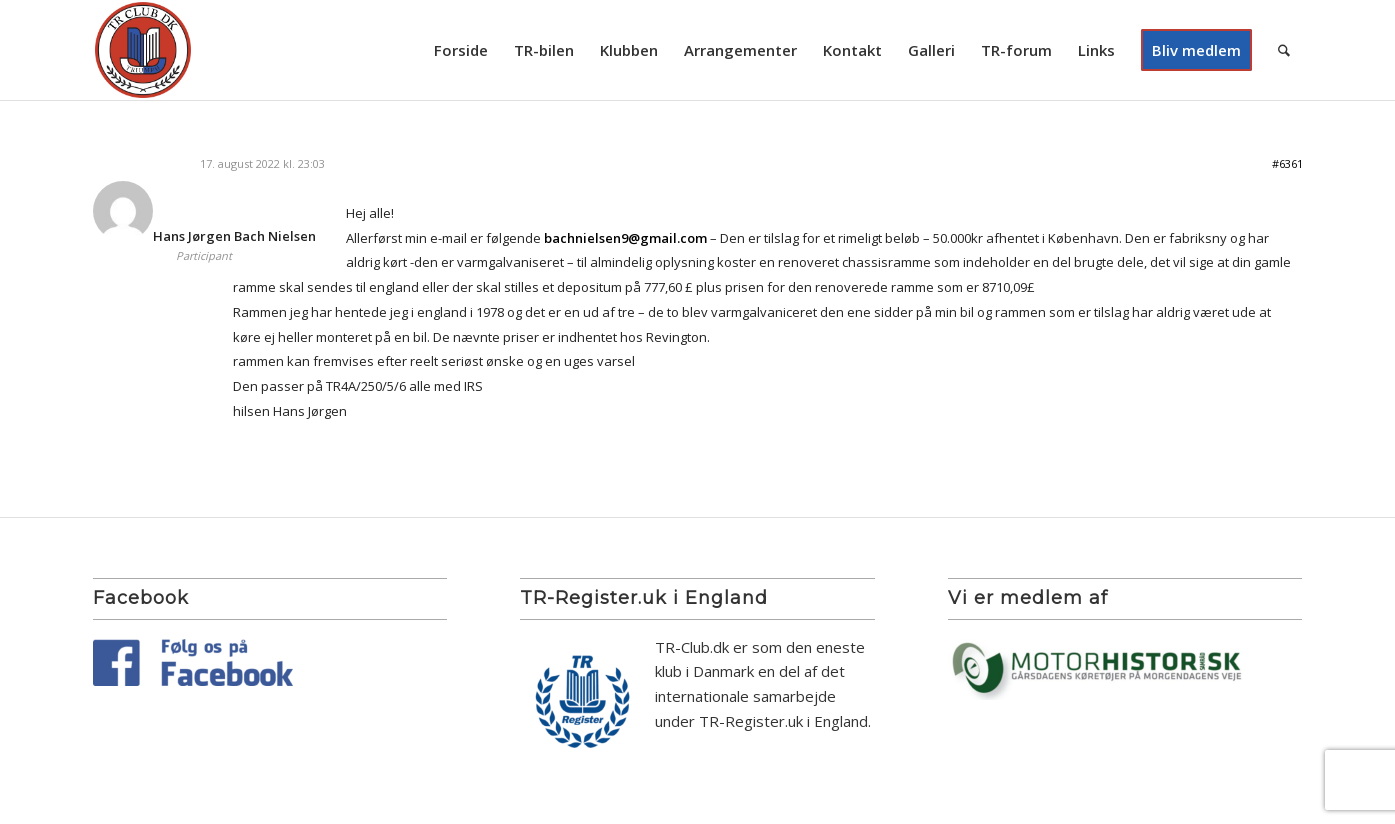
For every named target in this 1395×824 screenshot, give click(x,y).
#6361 (1287, 163)
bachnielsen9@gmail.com (625, 238)
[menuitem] (461, 50)
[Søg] (1284, 50)
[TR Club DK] (143, 50)
